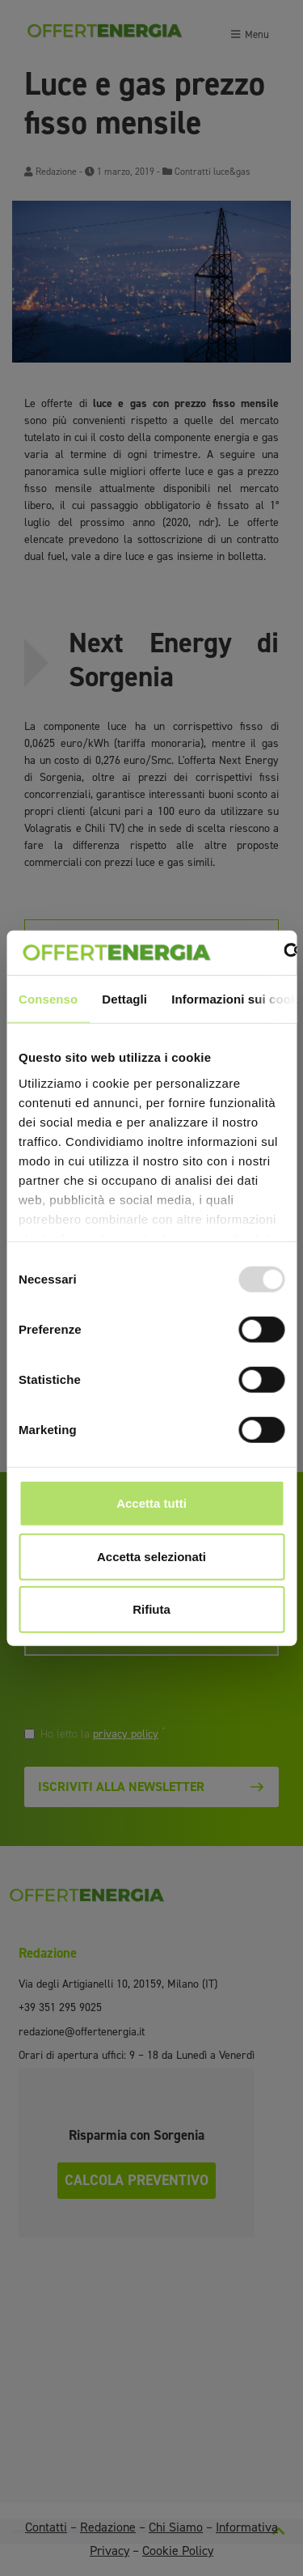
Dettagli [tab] (124, 999)
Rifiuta (151, 1609)
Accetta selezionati (151, 1556)
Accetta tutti (151, 1503)
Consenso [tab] (48, 999)
